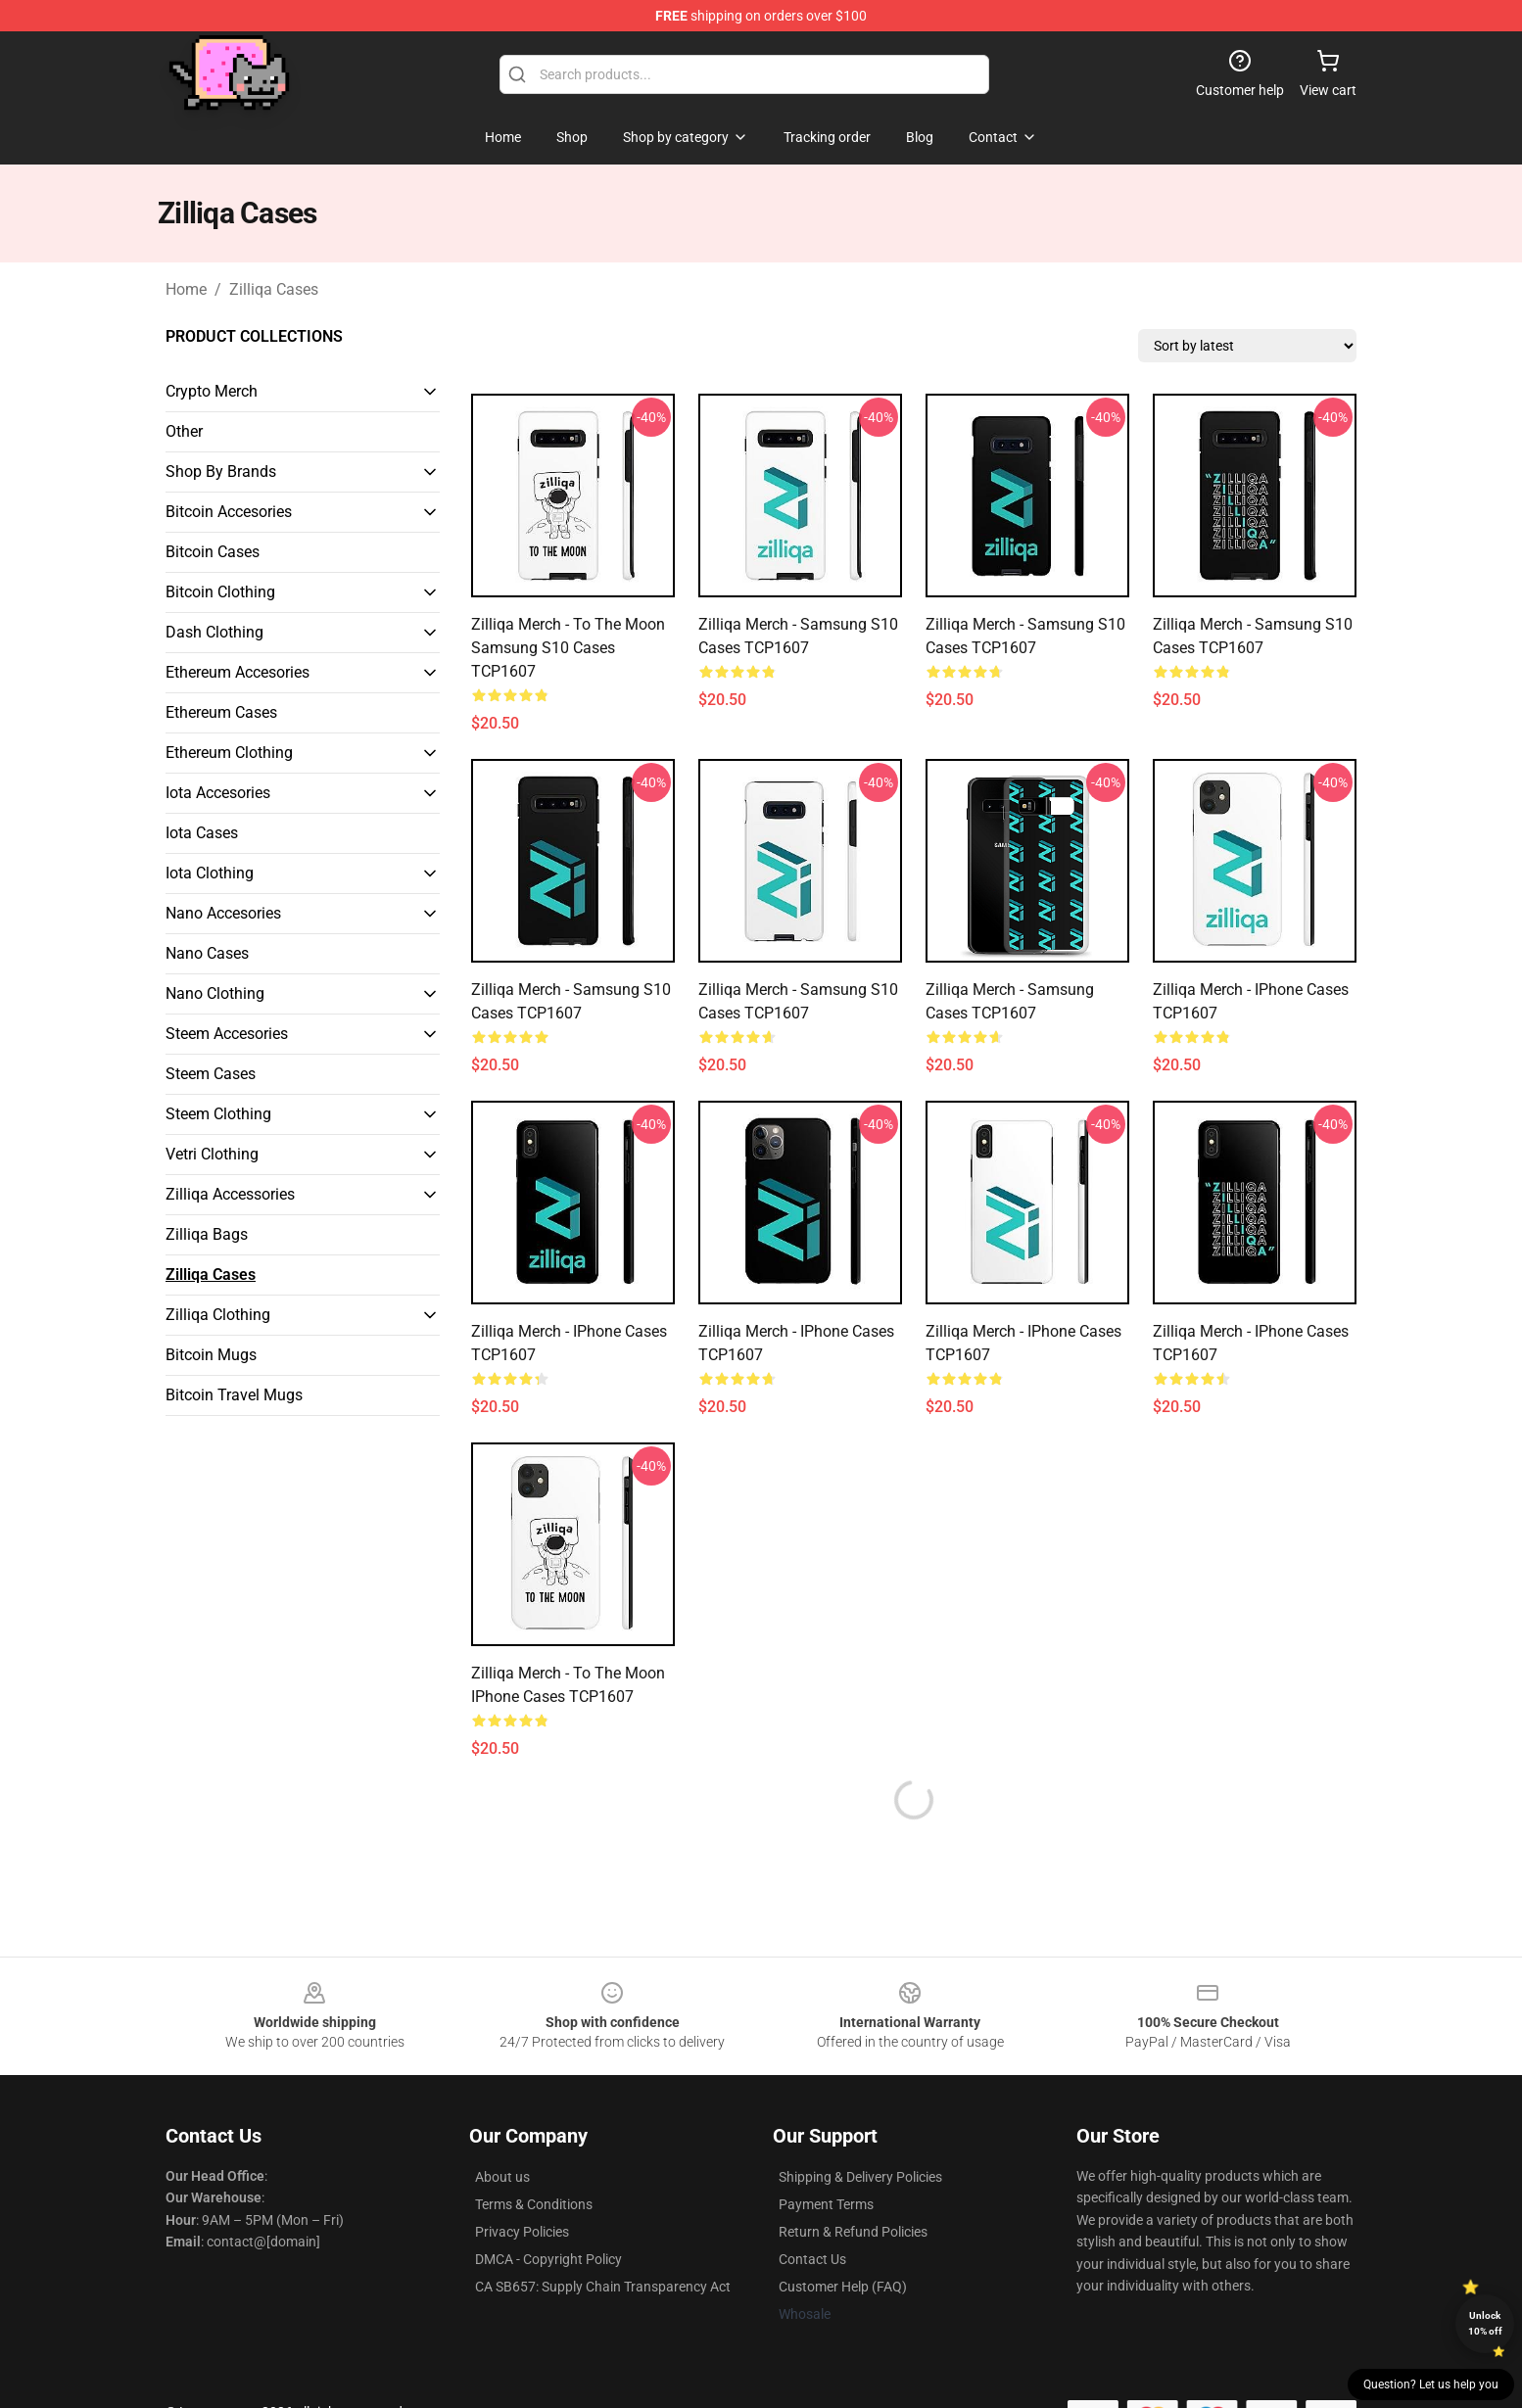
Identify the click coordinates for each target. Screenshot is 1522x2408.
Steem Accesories (227, 1033)
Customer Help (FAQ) (843, 2286)
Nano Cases (207, 953)
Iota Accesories (218, 792)
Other (184, 431)
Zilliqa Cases (273, 289)
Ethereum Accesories (237, 672)
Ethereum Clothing (229, 752)
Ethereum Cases (221, 712)
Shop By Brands (221, 471)
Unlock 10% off (1485, 2323)
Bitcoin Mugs (211, 1355)
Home (186, 289)
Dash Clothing (214, 632)
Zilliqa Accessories (230, 1194)
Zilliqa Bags (207, 1234)
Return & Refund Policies (853, 2232)
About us (502, 2177)
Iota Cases (202, 833)
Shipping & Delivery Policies (860, 2177)
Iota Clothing (210, 873)
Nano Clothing (215, 993)
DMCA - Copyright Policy (548, 2259)
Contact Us (812, 2259)
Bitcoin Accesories (229, 511)
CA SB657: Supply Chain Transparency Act (603, 2286)
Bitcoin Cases (213, 552)
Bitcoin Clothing (220, 592)
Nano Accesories (223, 913)
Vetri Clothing (212, 1154)
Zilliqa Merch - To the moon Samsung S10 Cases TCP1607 (568, 648)
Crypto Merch (212, 391)
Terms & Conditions (534, 2204)
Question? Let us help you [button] (1430, 2384)
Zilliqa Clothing (218, 1314)
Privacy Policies (522, 2232)
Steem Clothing (218, 1114)
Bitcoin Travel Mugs (234, 1395)
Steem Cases (211, 1073)
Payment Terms (826, 2204)
